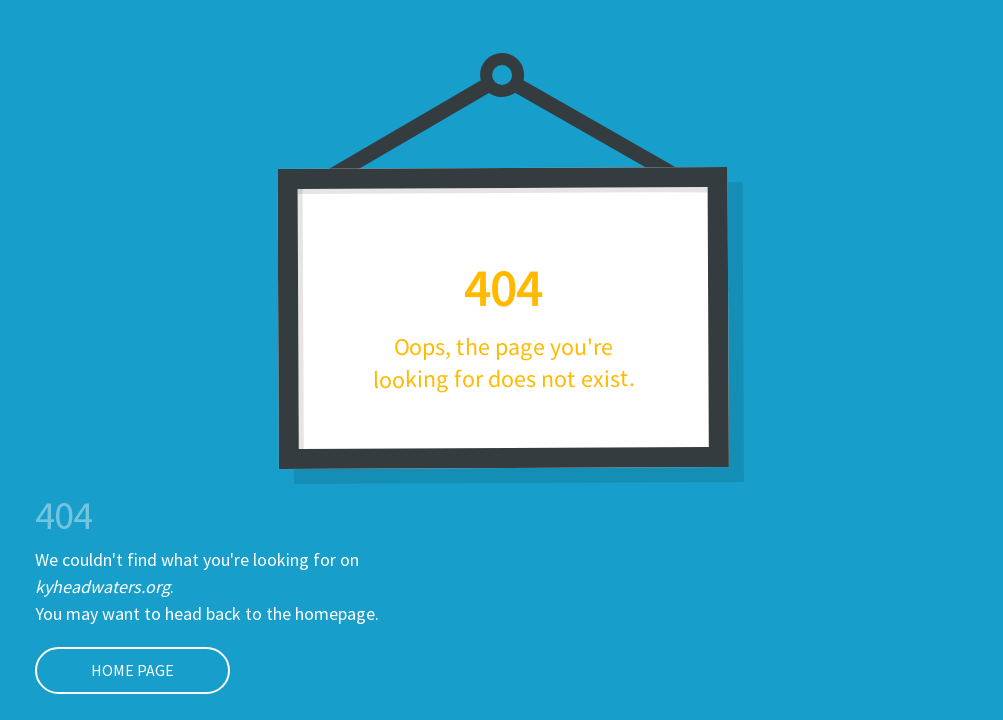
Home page (104, 670)
